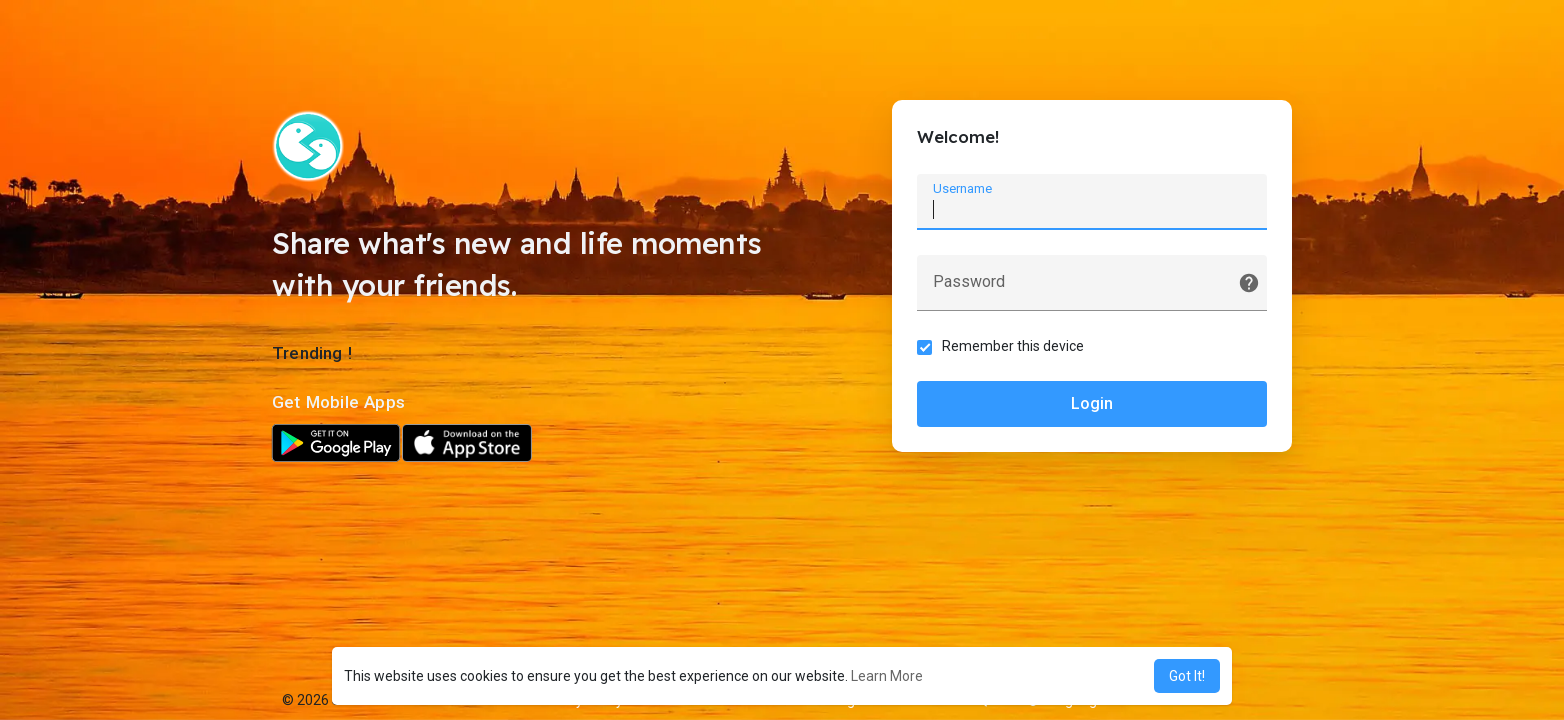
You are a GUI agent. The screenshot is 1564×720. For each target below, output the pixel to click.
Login (1092, 403)
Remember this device (1013, 346)
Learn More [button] (887, 676)
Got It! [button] (1187, 676)
